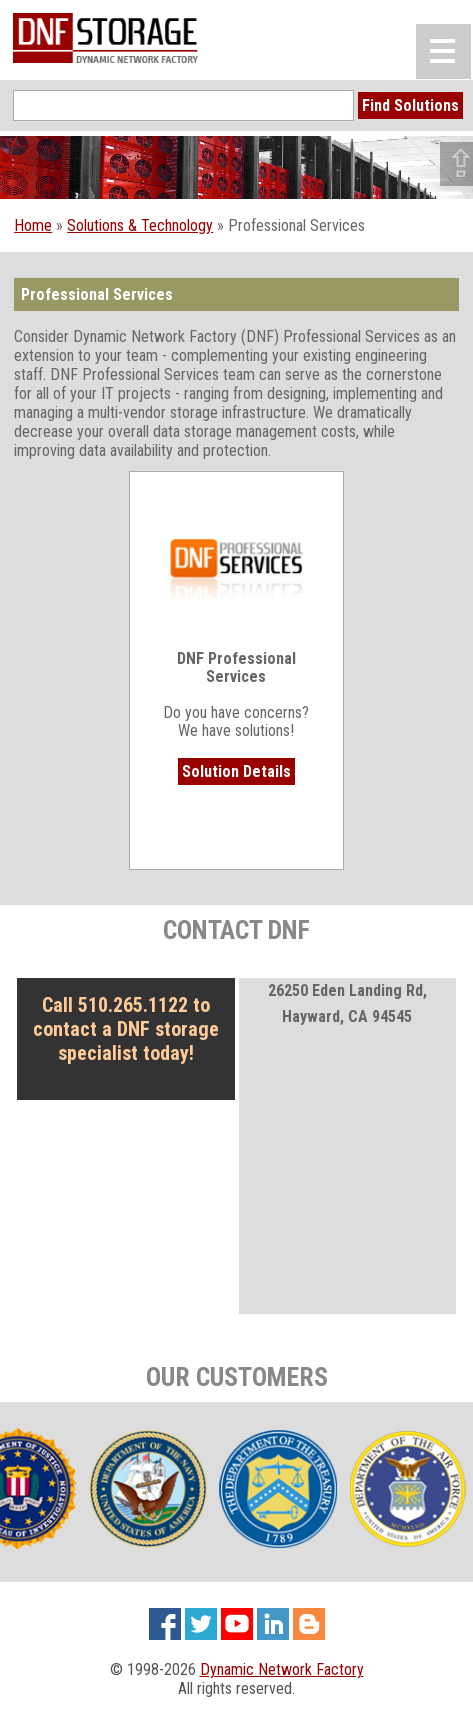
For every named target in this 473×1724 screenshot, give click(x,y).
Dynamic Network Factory (282, 1669)
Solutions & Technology (140, 225)
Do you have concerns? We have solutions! (236, 649)
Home (33, 225)
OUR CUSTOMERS (237, 1377)
